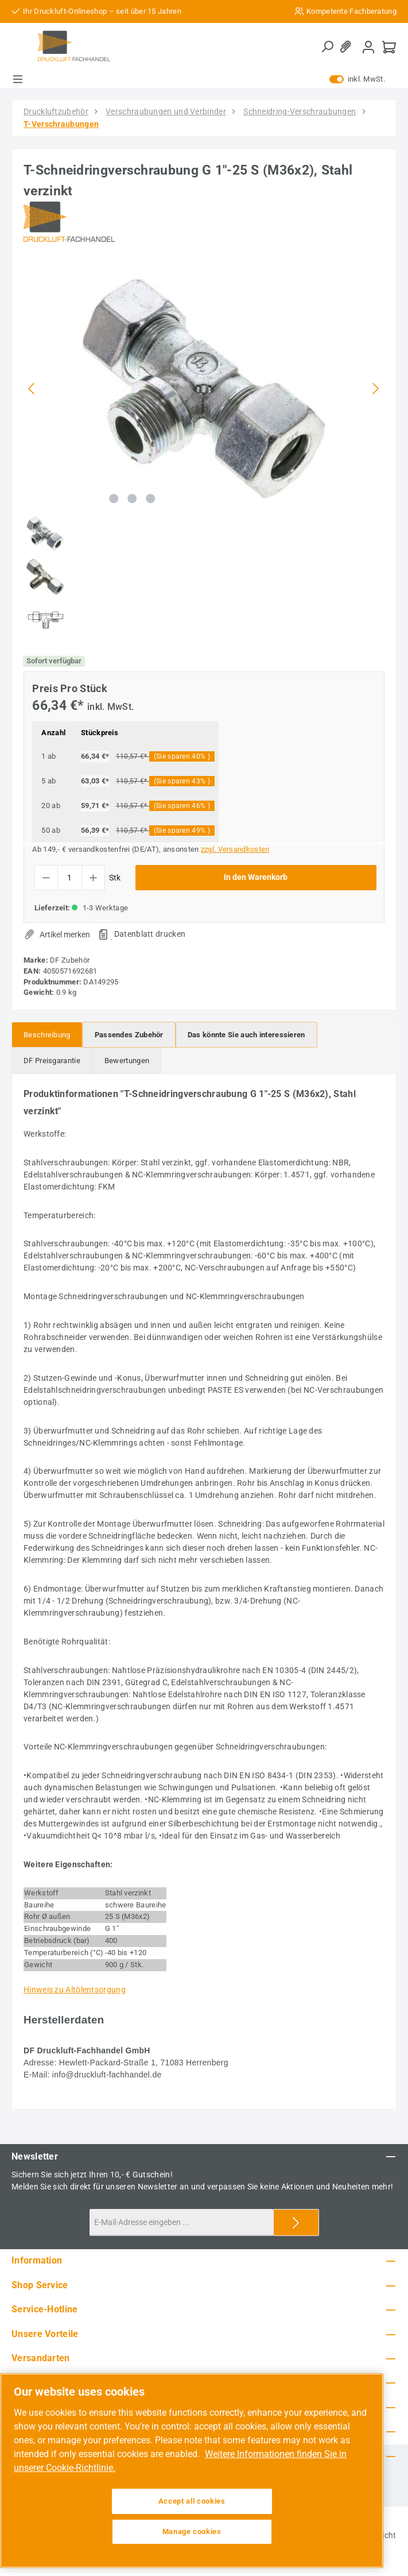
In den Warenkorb (255, 877)
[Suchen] (327, 47)
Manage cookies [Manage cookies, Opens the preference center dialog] (192, 2531)
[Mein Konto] (368, 47)
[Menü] (18, 79)
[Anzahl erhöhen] (93, 877)
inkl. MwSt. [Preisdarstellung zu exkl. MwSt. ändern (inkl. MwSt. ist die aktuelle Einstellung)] (357, 79)
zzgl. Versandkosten (235, 849)
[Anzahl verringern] (46, 877)
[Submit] (296, 2222)
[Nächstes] (375, 388)
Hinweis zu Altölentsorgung (75, 1989)
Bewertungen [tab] (126, 1060)
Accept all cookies (192, 2501)
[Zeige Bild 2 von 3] (132, 498)
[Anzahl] (69, 877)
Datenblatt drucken (149, 934)
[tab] (47, 1035)
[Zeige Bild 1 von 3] (113, 498)
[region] (204, 453)
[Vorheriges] (32, 388)
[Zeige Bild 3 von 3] (150, 498)
